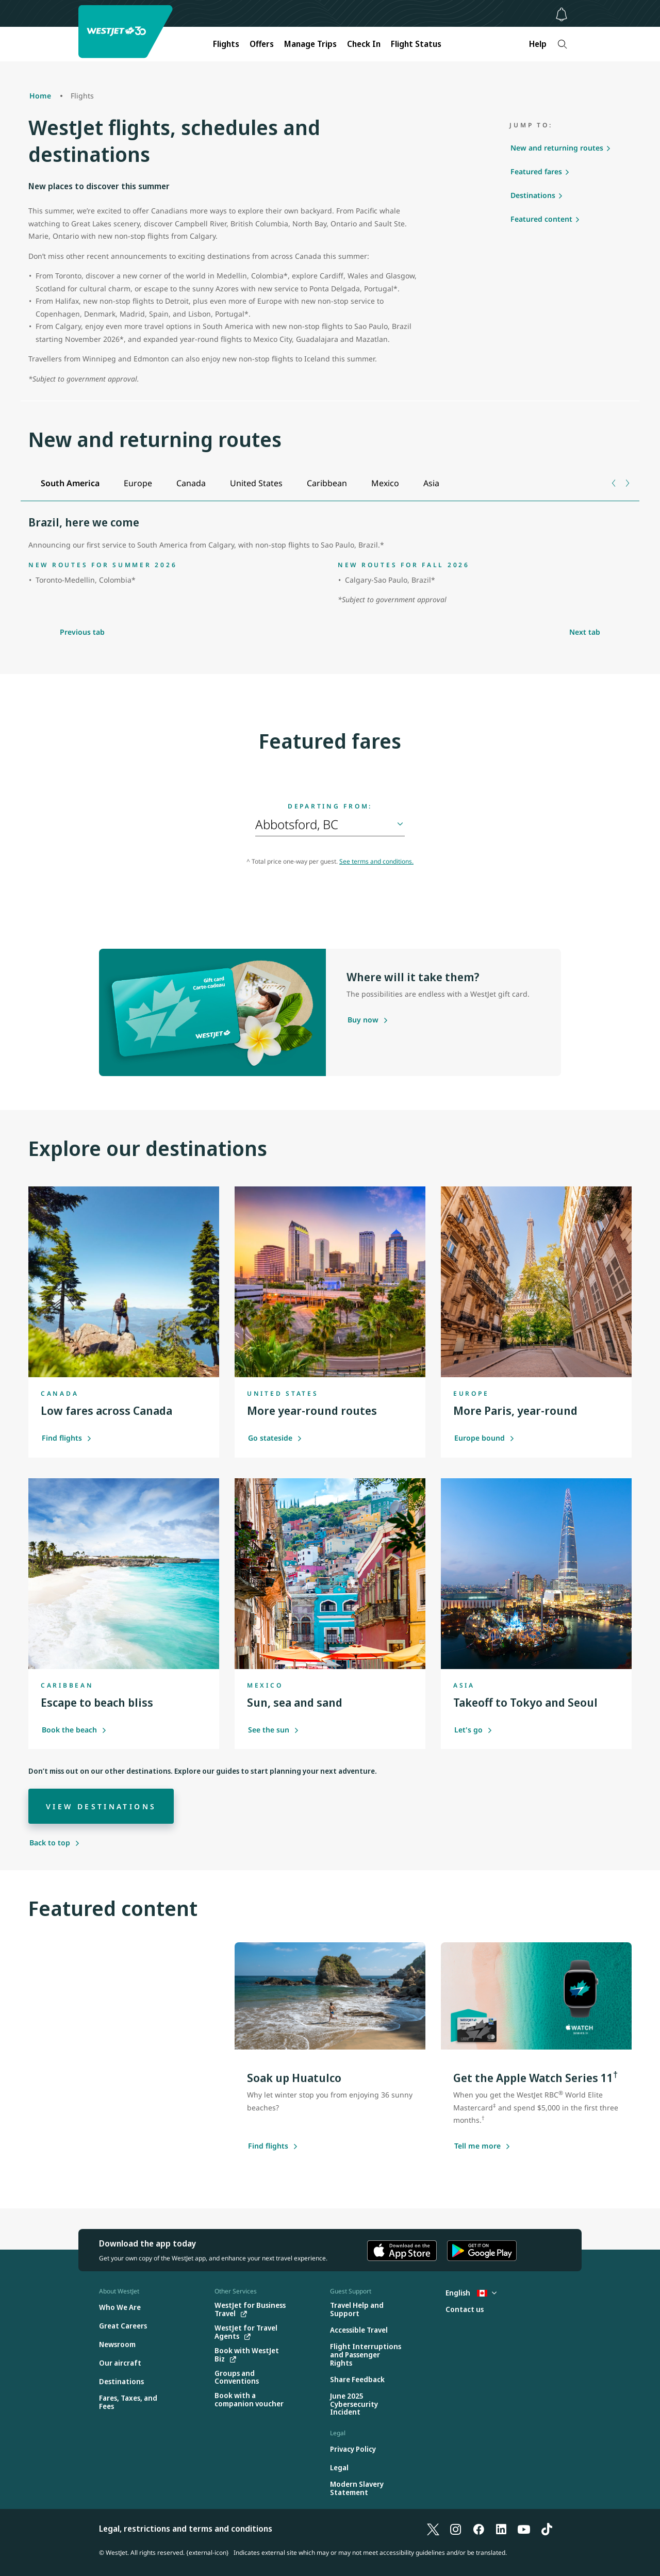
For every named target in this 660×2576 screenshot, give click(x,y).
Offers (262, 43)
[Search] (562, 44)
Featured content (541, 219)
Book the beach (74, 1730)
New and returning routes (556, 148)
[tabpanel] (330, 561)
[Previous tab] (614, 483)
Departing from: (330, 806)
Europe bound (484, 1438)
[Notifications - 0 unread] (561, 14)
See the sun (273, 1730)
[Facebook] (478, 2528)
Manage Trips (310, 43)
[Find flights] (268, 2146)
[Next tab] (627, 483)
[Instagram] (456, 2528)
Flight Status (416, 43)
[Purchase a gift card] (363, 1020)
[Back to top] (54, 1842)
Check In (364, 43)
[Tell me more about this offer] (477, 2146)
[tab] (69, 483)
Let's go (473, 1730)
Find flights (67, 1438)
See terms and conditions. (376, 861)
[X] (433, 2528)
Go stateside (275, 1438)
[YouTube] (524, 2528)
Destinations (532, 195)
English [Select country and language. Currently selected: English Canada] (471, 2293)
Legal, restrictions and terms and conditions (185, 2528)
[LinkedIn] (501, 2528)
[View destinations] (101, 1806)
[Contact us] (465, 2309)
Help (538, 43)
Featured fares (536, 171)
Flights (226, 43)
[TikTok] (546, 2528)
